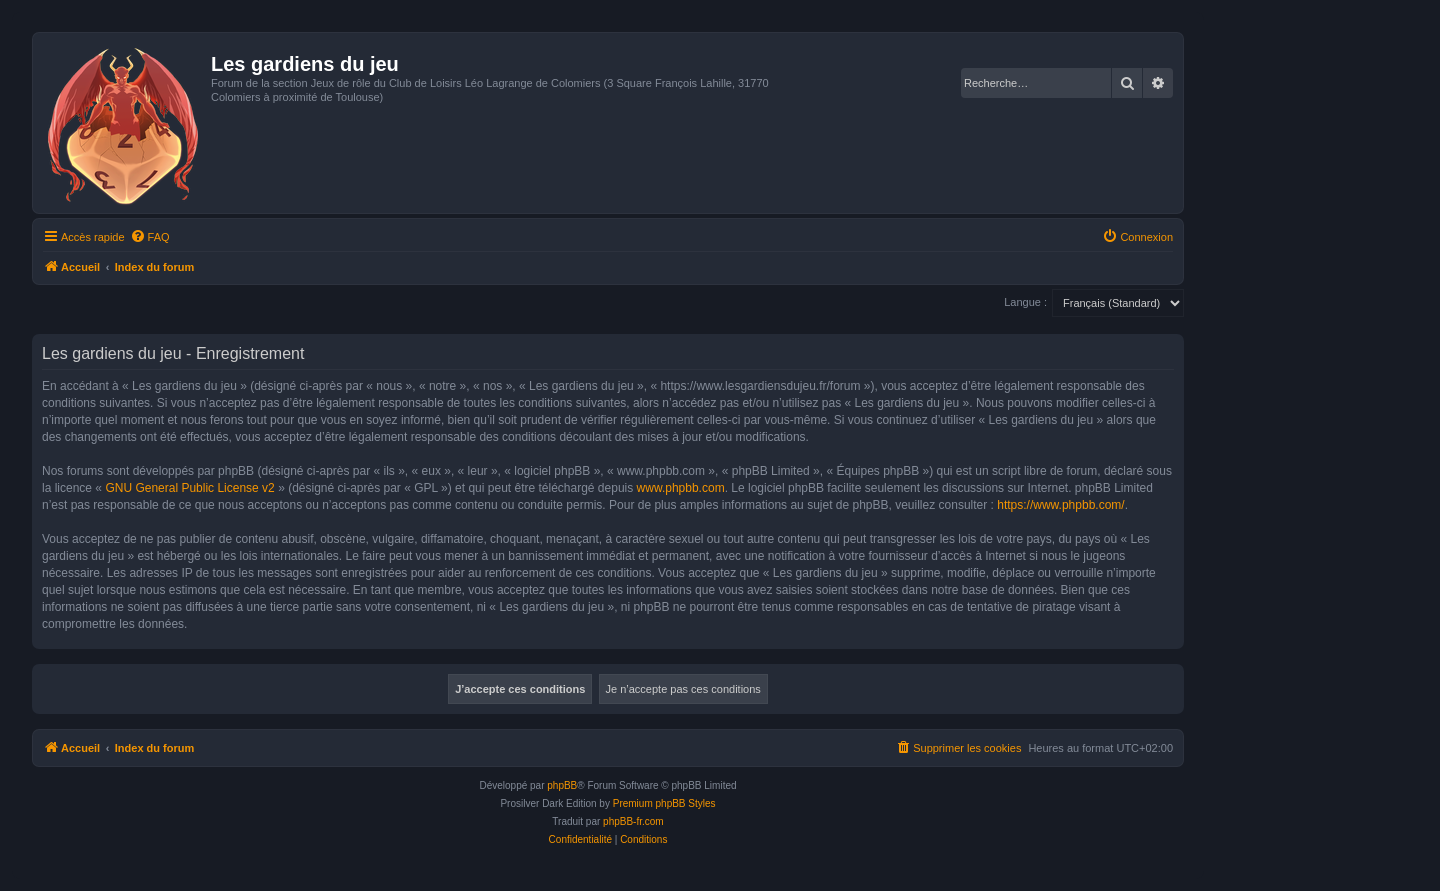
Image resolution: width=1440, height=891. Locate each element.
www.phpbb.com (681, 488)
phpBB (562, 785)
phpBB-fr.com (633, 821)
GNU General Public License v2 (189, 488)
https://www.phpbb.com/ (1060, 505)
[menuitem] (150, 237)
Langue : (1025, 302)
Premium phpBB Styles (664, 803)
